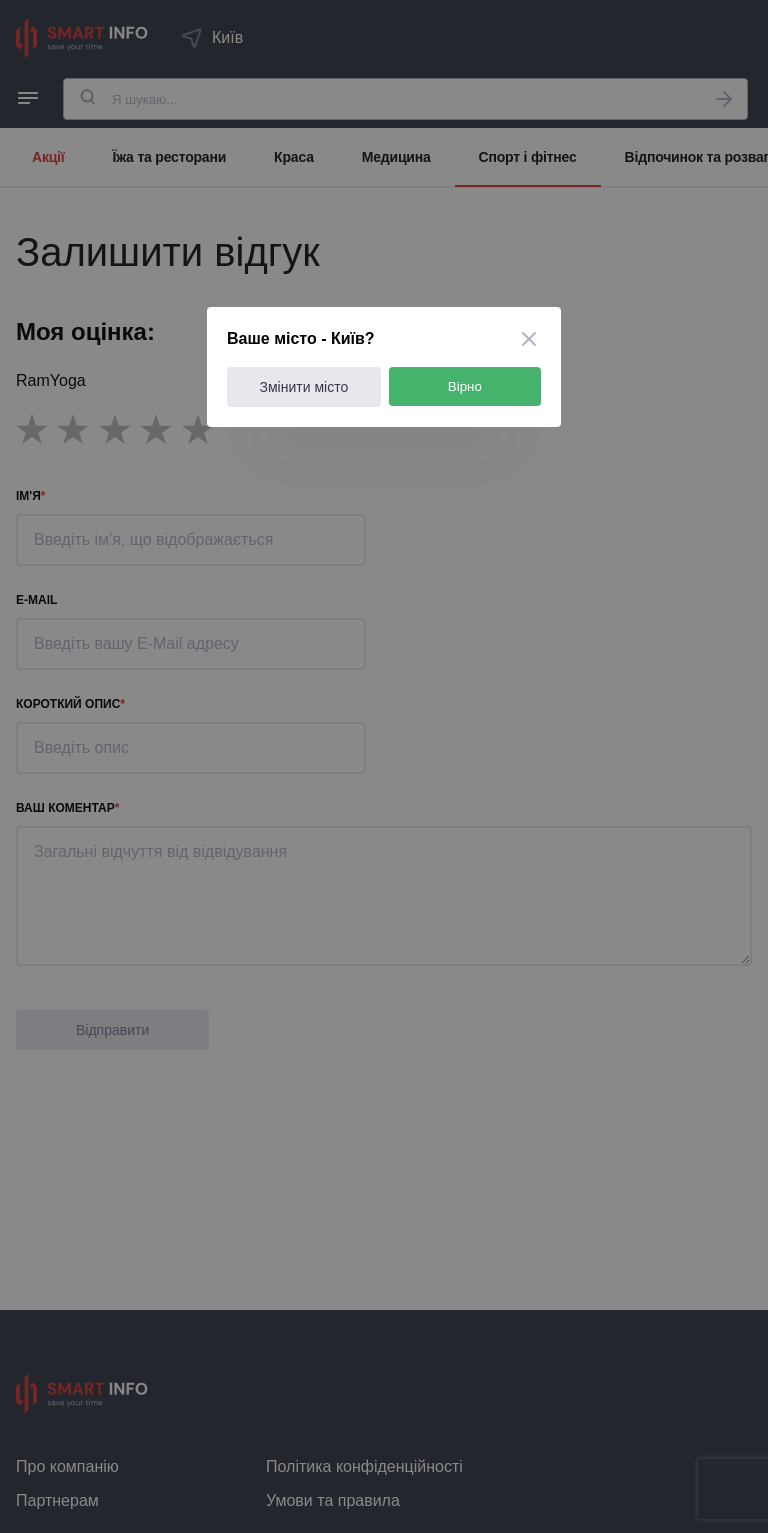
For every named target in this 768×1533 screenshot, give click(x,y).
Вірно (465, 386)
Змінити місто (304, 387)
